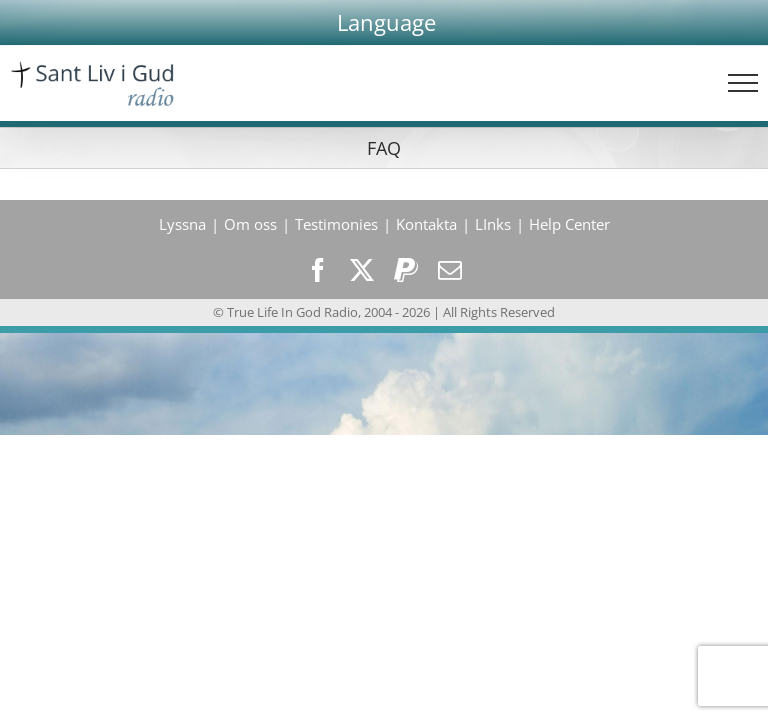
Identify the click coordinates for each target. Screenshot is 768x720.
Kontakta (426, 224)
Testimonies (336, 224)
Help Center (569, 224)
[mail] (450, 270)
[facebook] (318, 270)
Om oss (250, 224)
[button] (386, 22)
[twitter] (362, 270)
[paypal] (406, 270)
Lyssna (182, 224)
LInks (493, 224)
